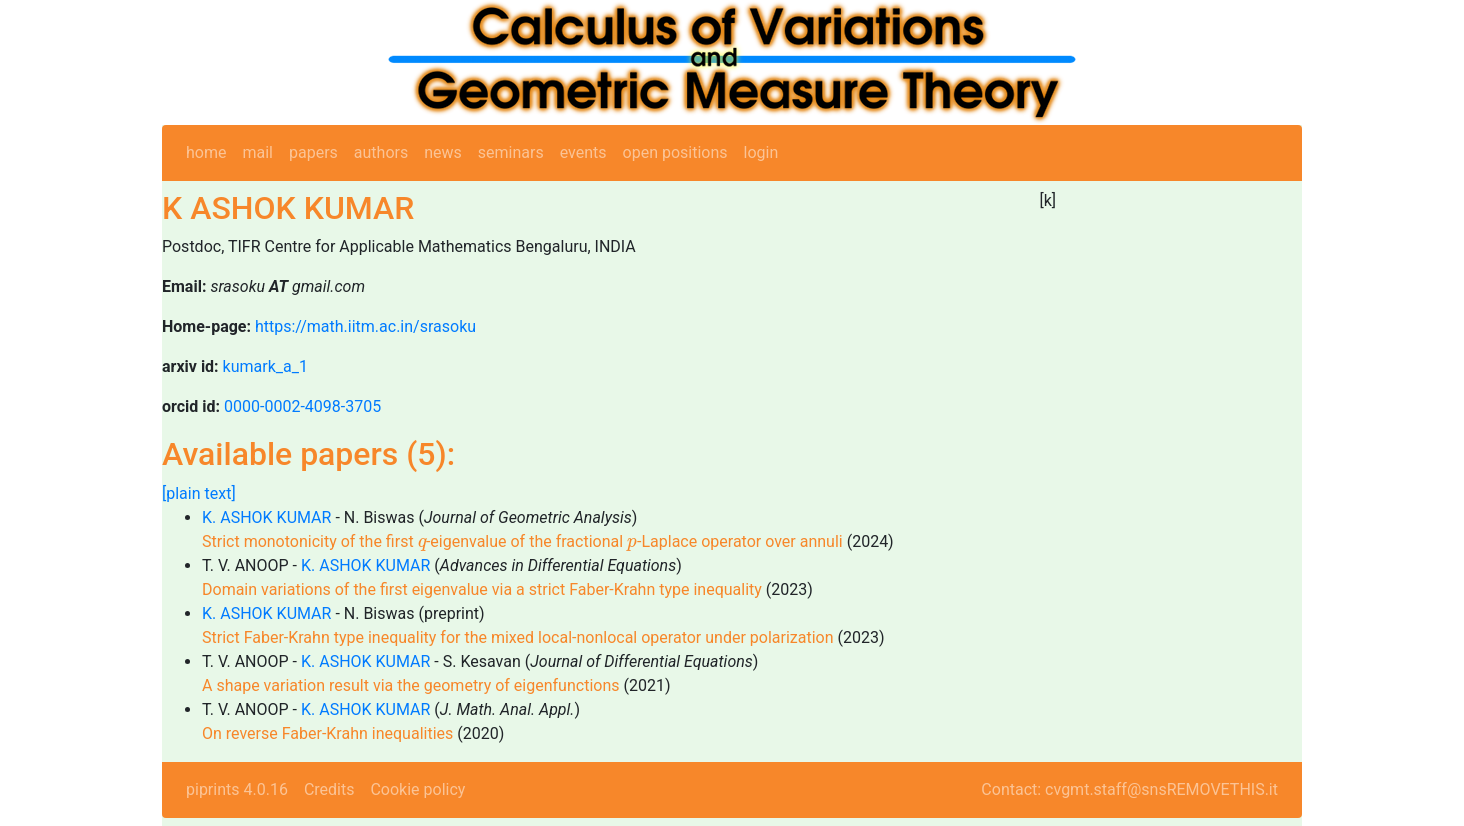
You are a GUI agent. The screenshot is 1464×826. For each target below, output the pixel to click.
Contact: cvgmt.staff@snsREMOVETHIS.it (1129, 789)
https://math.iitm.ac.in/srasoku (365, 326)
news (443, 152)
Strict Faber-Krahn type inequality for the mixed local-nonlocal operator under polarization (518, 637)
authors (381, 152)
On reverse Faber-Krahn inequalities (327, 733)
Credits (329, 789)
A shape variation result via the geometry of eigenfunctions (410, 685)
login (761, 152)
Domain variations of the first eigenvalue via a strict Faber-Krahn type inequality (482, 589)
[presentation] (422, 544)
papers (313, 152)
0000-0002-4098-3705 (302, 406)
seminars (511, 152)
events (583, 152)
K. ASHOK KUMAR (266, 517)
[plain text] (199, 493)
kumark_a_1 (265, 366)
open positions (675, 152)
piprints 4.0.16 (237, 789)
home (206, 152)
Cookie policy (417, 789)
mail (257, 152)
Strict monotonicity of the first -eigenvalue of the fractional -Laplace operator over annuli (522, 541)
